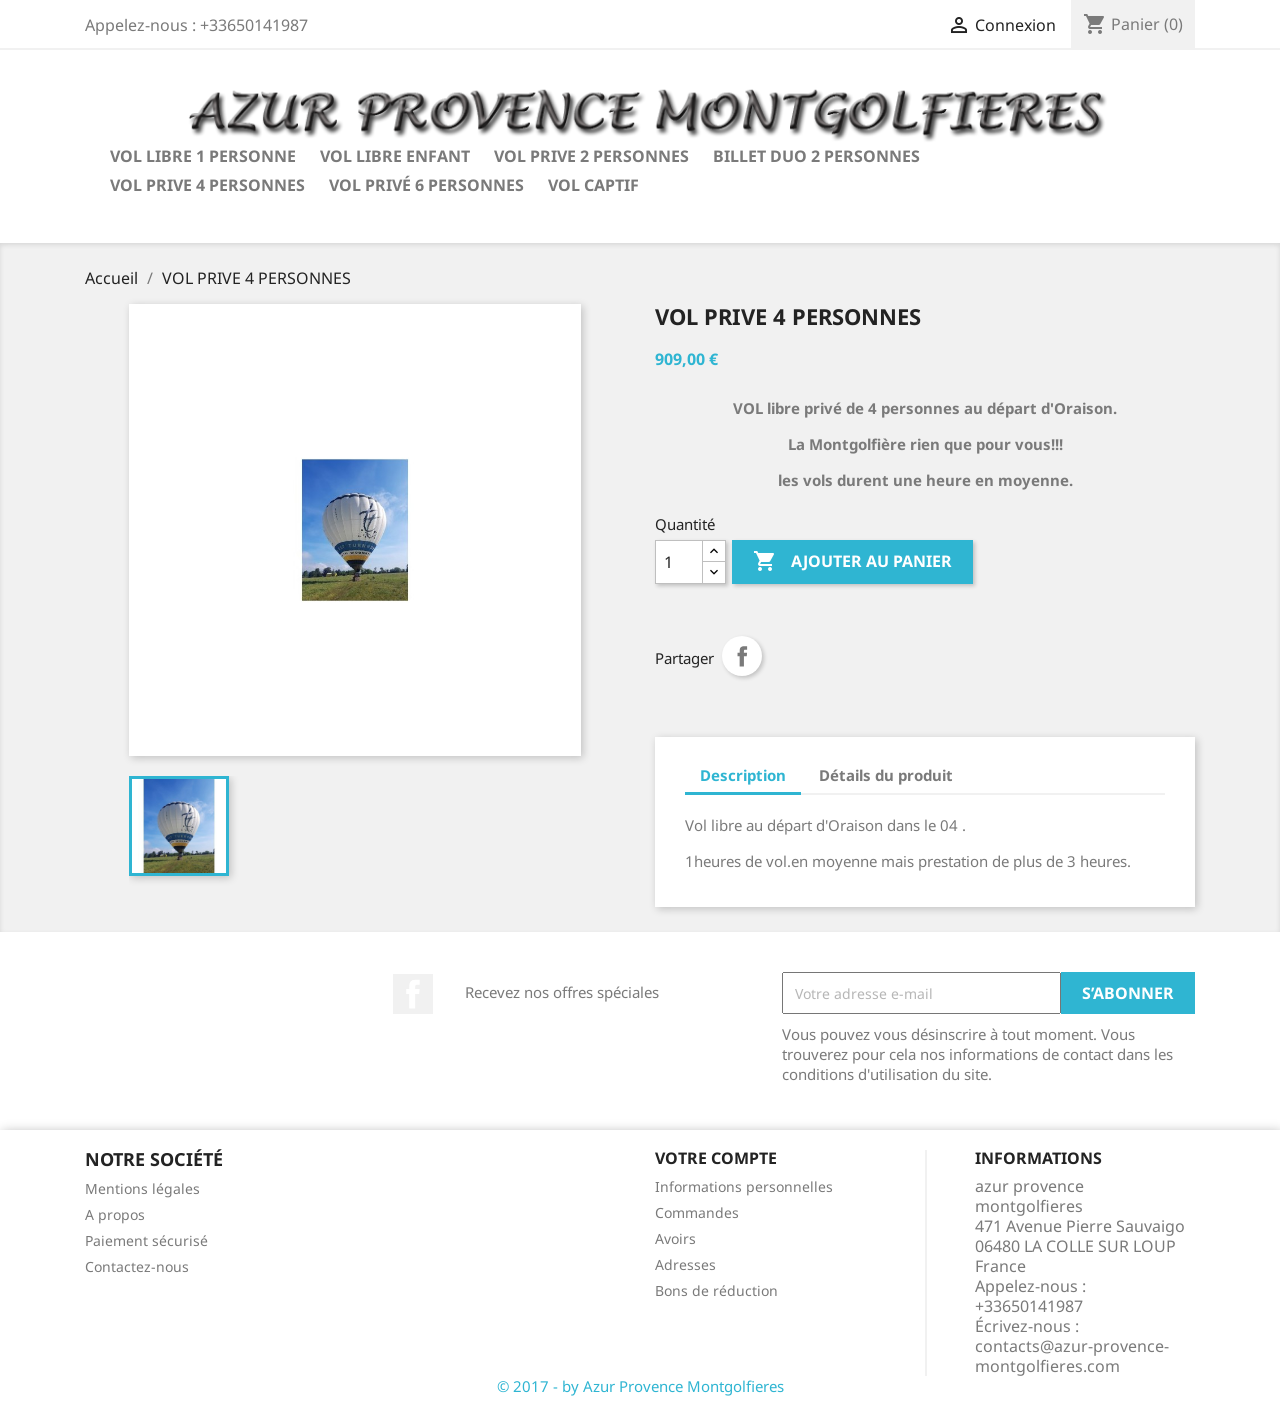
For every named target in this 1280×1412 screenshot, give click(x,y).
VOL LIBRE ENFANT (395, 156)
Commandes (697, 1212)
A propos (115, 1214)
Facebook (413, 994)
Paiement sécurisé (146, 1240)
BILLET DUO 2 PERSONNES (816, 156)
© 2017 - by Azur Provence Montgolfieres (640, 1386)
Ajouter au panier (852, 562)
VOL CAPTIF (593, 185)
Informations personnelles (744, 1186)
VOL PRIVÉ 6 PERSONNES (426, 185)
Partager (742, 656)
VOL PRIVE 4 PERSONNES (207, 185)
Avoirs (675, 1238)
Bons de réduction (716, 1290)
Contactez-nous (137, 1266)
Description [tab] (743, 775)
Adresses (685, 1264)
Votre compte (716, 1158)
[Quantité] (679, 562)
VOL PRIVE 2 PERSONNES (591, 156)
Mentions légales (142, 1188)
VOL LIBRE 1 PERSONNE (203, 156)
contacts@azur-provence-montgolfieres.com (1072, 1356)
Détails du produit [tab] (886, 775)
